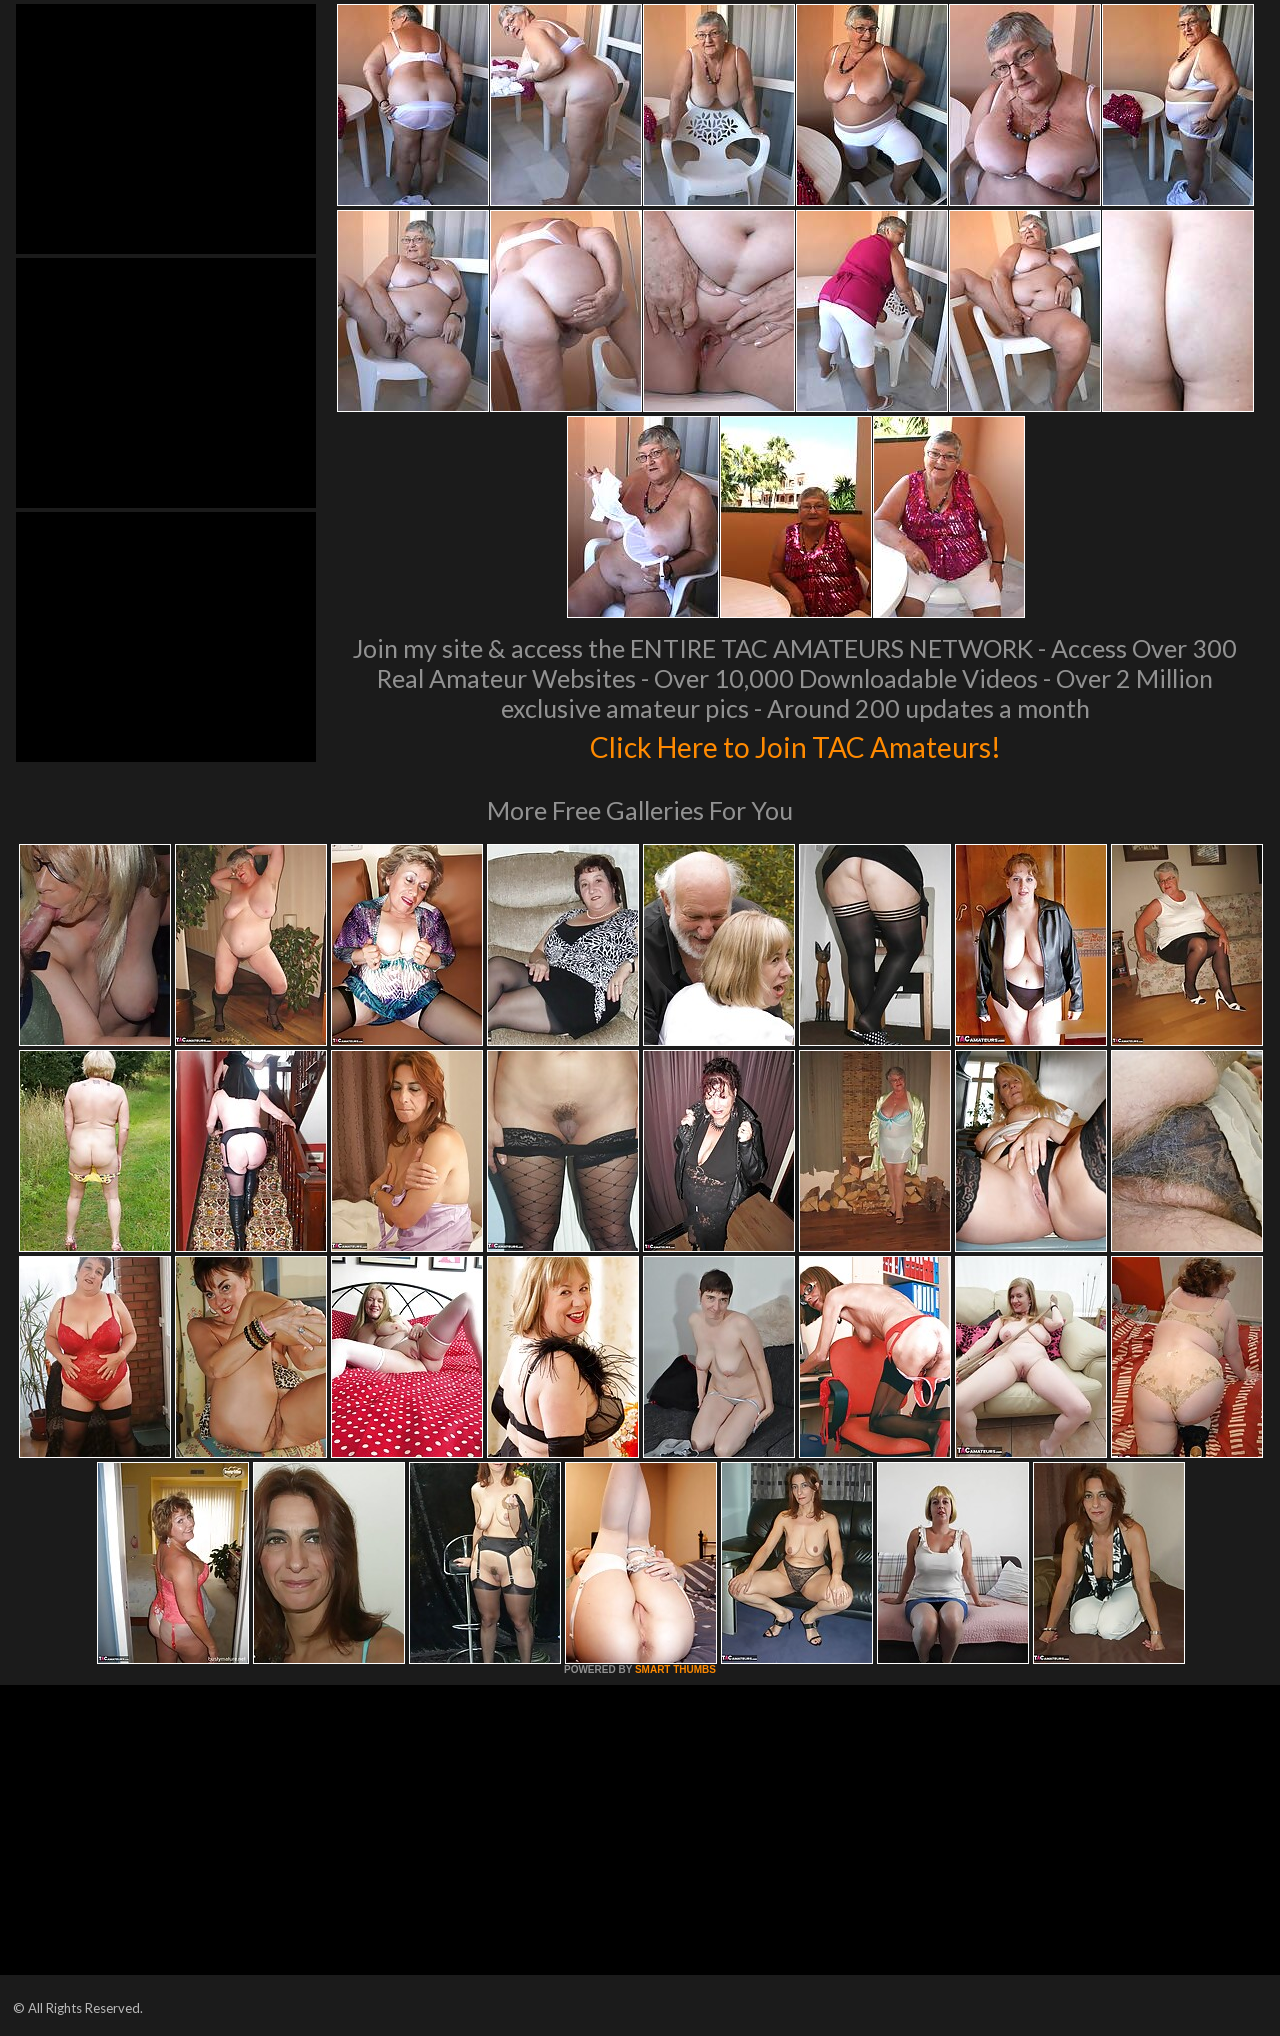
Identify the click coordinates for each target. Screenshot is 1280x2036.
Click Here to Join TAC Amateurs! (795, 744)
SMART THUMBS (675, 1669)
